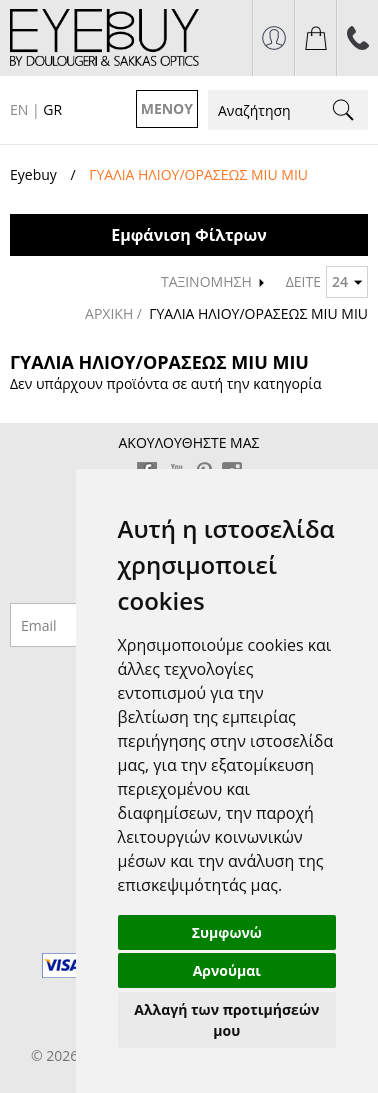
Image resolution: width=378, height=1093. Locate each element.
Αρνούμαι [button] (227, 970)
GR (52, 109)
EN (19, 109)
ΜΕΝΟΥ (167, 108)
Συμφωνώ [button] (227, 932)
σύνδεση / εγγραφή (273, 38)
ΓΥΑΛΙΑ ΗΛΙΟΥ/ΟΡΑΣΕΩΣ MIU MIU (258, 313)
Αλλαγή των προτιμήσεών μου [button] (226, 1020)
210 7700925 (357, 38)
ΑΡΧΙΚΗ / (115, 313)
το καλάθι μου (315, 38)
